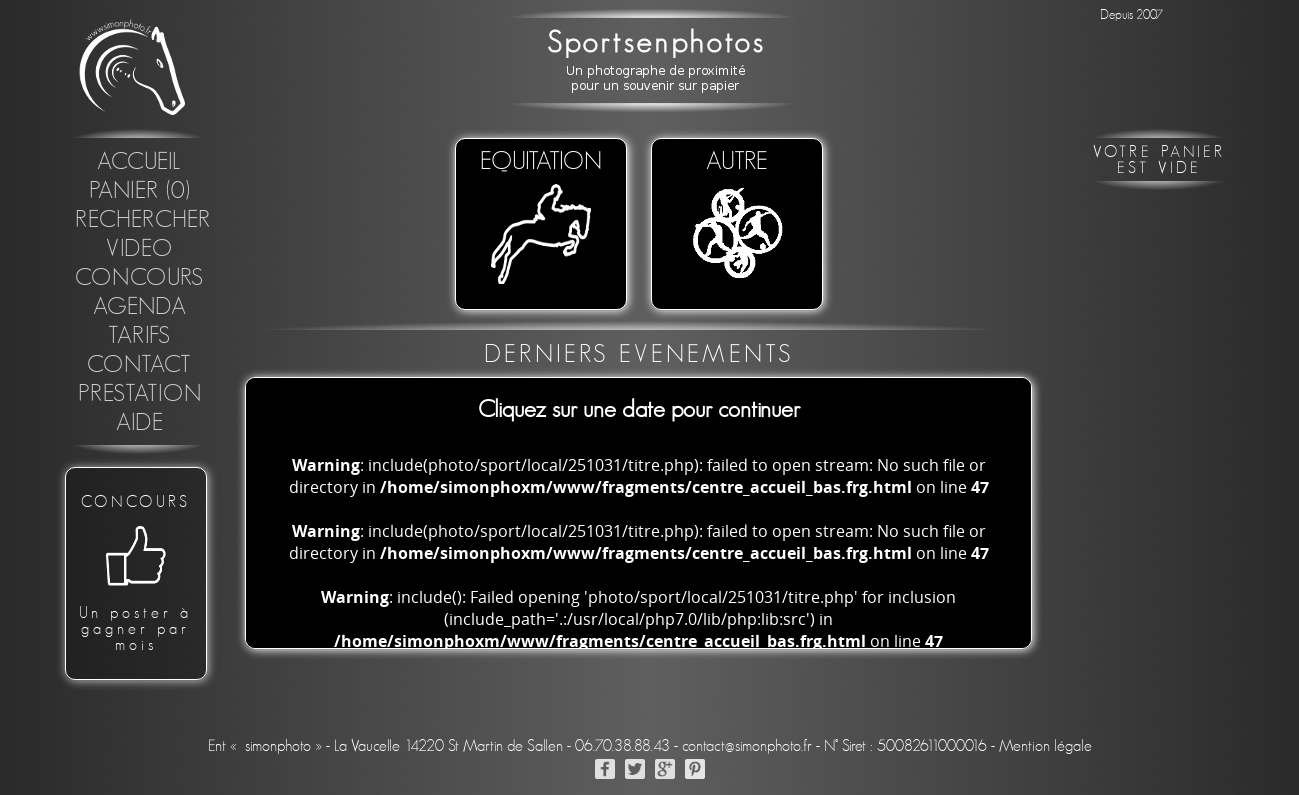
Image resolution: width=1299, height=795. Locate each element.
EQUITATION (541, 219)
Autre (737, 219)
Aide (140, 423)
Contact (139, 365)
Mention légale (1045, 746)
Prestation (140, 394)
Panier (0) (140, 191)
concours (139, 278)
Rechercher (143, 220)
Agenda (140, 307)
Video (139, 249)
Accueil (139, 162)
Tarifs (139, 336)
